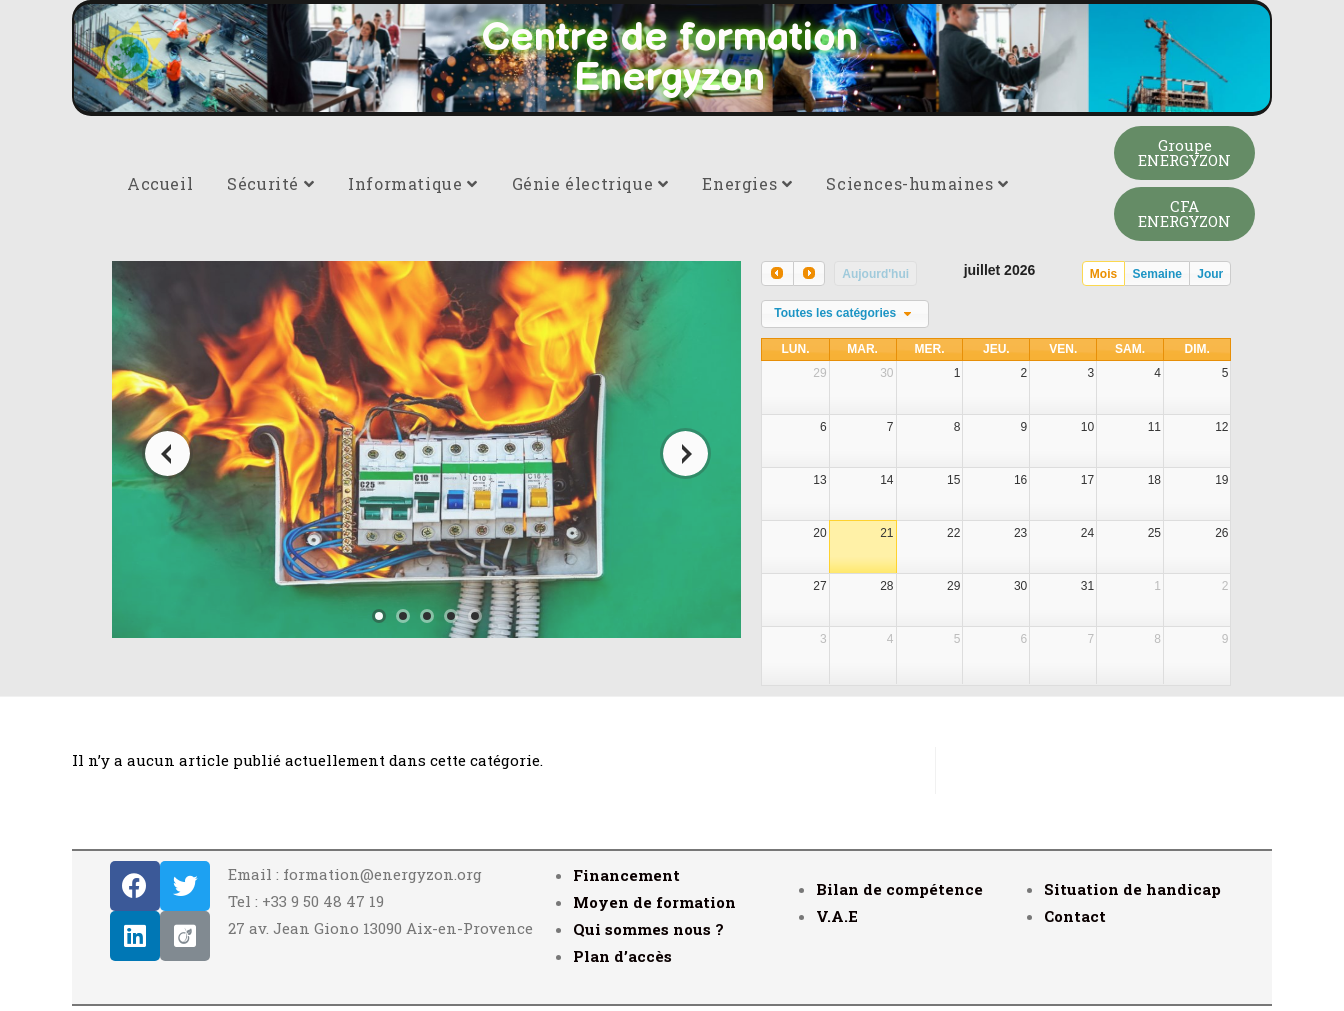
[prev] (777, 273)
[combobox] (845, 314)
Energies (747, 183)
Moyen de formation (654, 902)
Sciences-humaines (917, 183)
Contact (1075, 916)
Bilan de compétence (899, 889)
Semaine (1157, 274)
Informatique (412, 183)
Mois (1103, 274)
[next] (809, 273)
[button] (1184, 153)
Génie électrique (590, 183)
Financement (626, 875)
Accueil (160, 183)
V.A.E (837, 916)
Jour (1210, 274)
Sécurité (270, 183)
